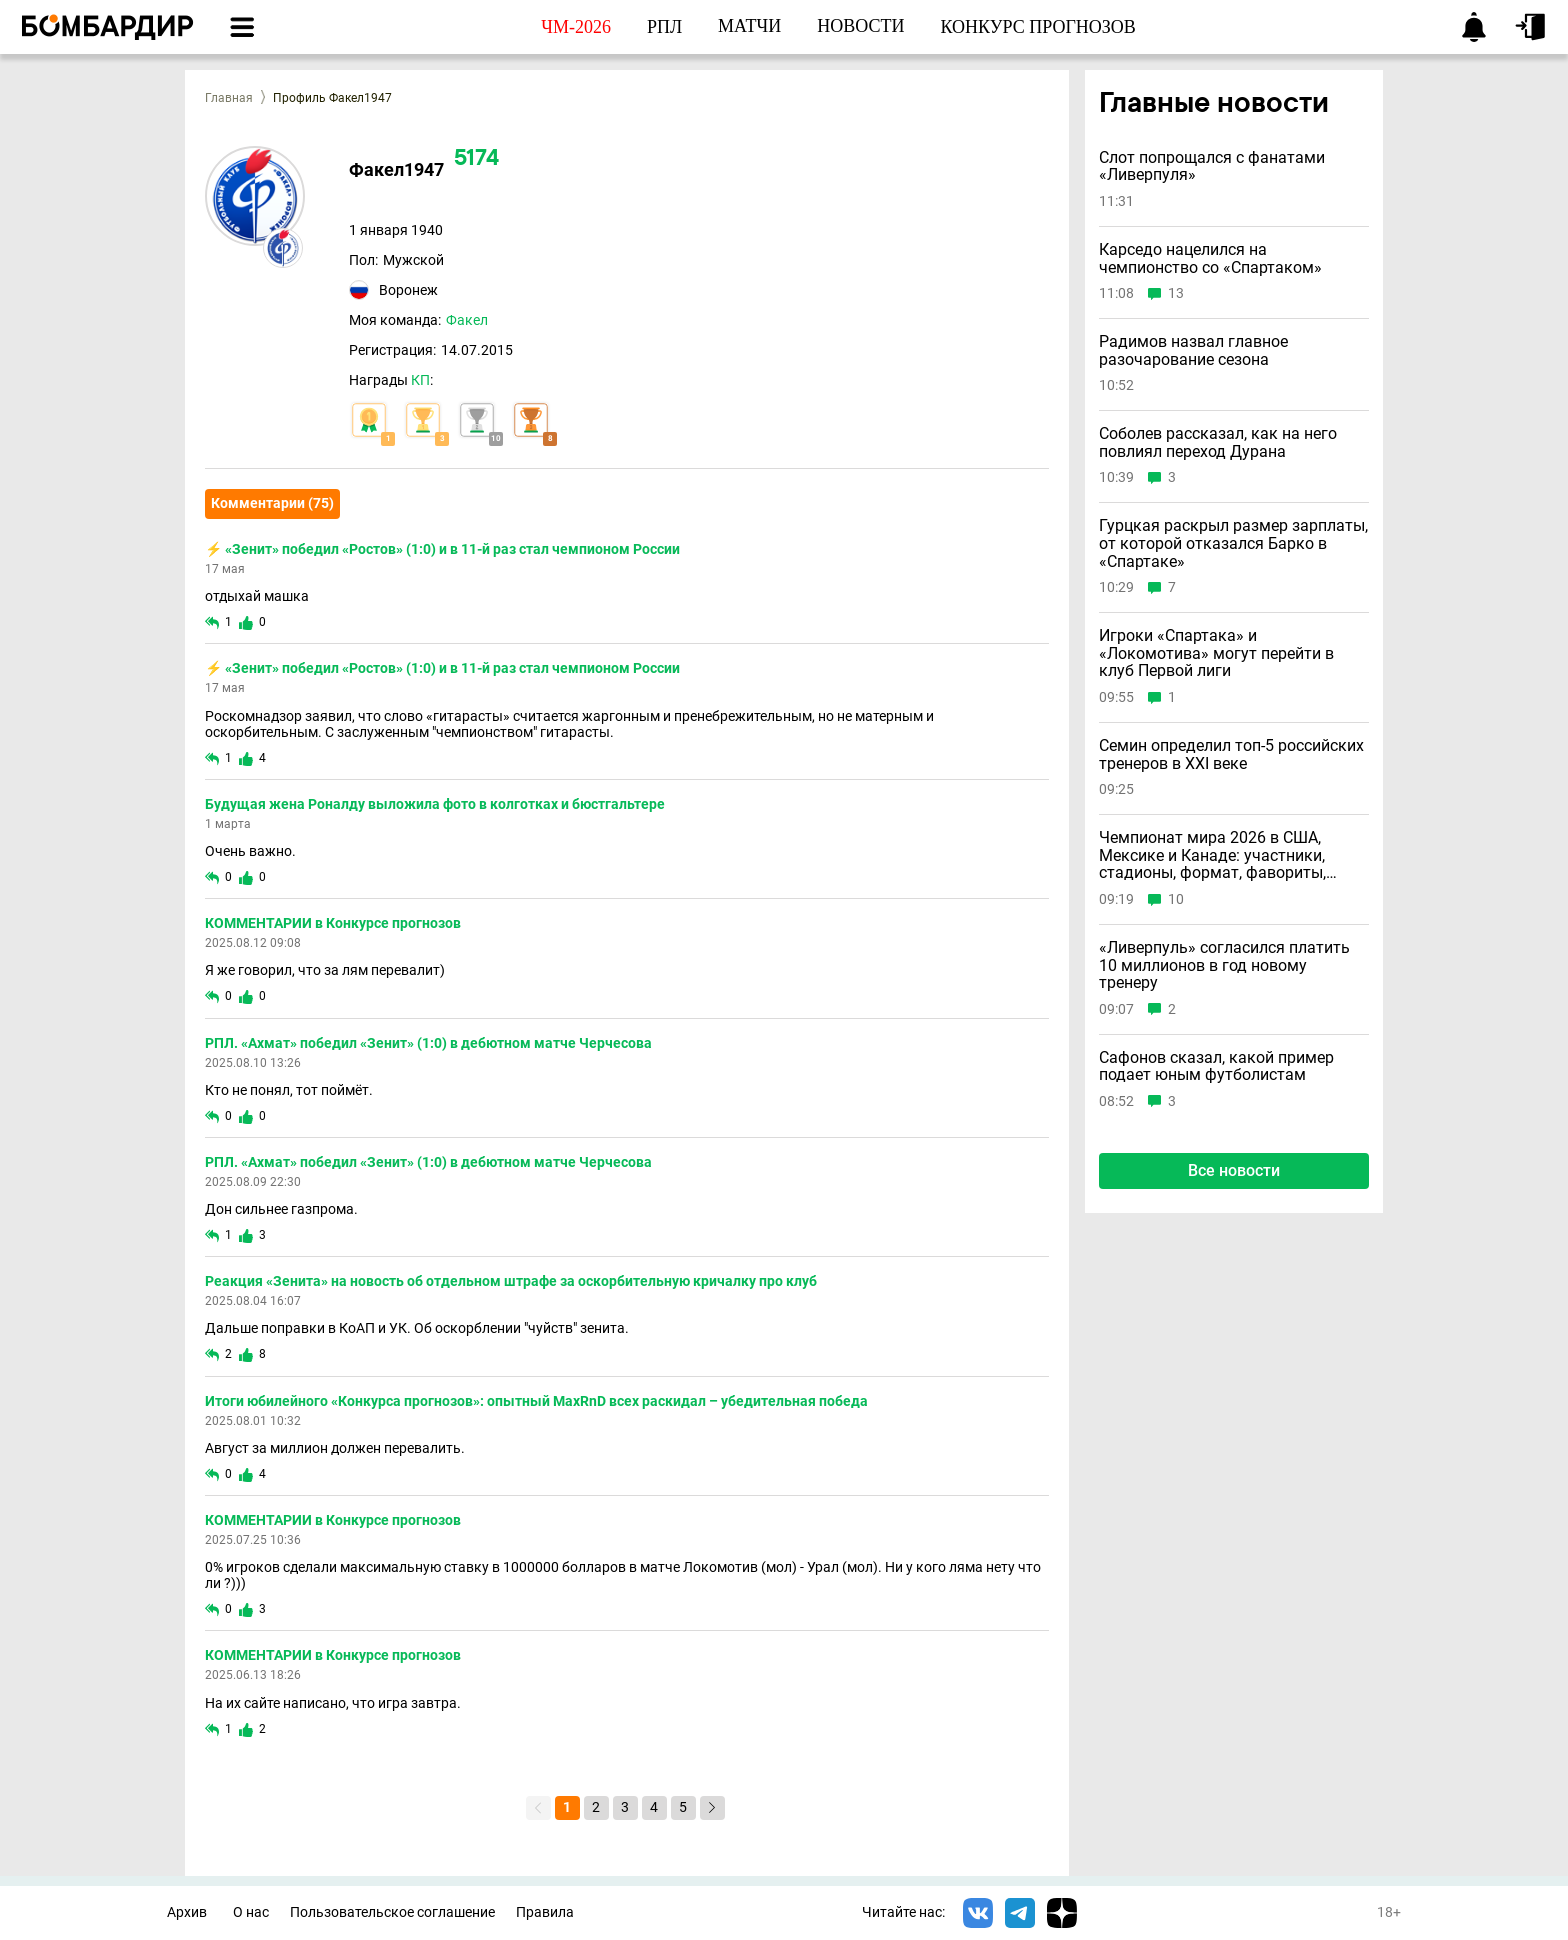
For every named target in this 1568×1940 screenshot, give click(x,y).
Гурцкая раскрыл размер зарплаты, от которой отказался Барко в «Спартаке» (1233, 543)
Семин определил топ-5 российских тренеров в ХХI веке (1231, 754)
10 (1176, 899)
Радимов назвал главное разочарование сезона (1193, 350)
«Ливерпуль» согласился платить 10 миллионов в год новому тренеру (1224, 965)
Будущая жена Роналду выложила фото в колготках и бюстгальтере (435, 804)
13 (1176, 293)
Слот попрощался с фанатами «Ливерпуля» (1212, 166)
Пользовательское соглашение (392, 1912)
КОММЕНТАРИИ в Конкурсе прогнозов (333, 923)
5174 (476, 159)
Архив (187, 1912)
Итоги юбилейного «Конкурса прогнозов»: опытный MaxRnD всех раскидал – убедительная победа (536, 1401)
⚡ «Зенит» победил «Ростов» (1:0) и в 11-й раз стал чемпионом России (442, 549)
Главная (229, 98)
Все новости (1234, 1170)
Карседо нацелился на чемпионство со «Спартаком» (1210, 258)
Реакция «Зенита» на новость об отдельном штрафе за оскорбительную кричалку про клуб (511, 1281)
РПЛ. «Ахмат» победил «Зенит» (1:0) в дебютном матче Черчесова (428, 1043)
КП (420, 380)
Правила (545, 1912)
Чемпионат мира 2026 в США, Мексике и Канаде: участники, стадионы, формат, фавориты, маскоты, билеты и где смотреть (1222, 855)
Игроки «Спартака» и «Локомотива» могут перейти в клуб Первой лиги (1216, 653)
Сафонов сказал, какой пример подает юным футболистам (1216, 1066)
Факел (467, 320)
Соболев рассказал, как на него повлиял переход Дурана (1218, 442)
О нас (251, 1912)
